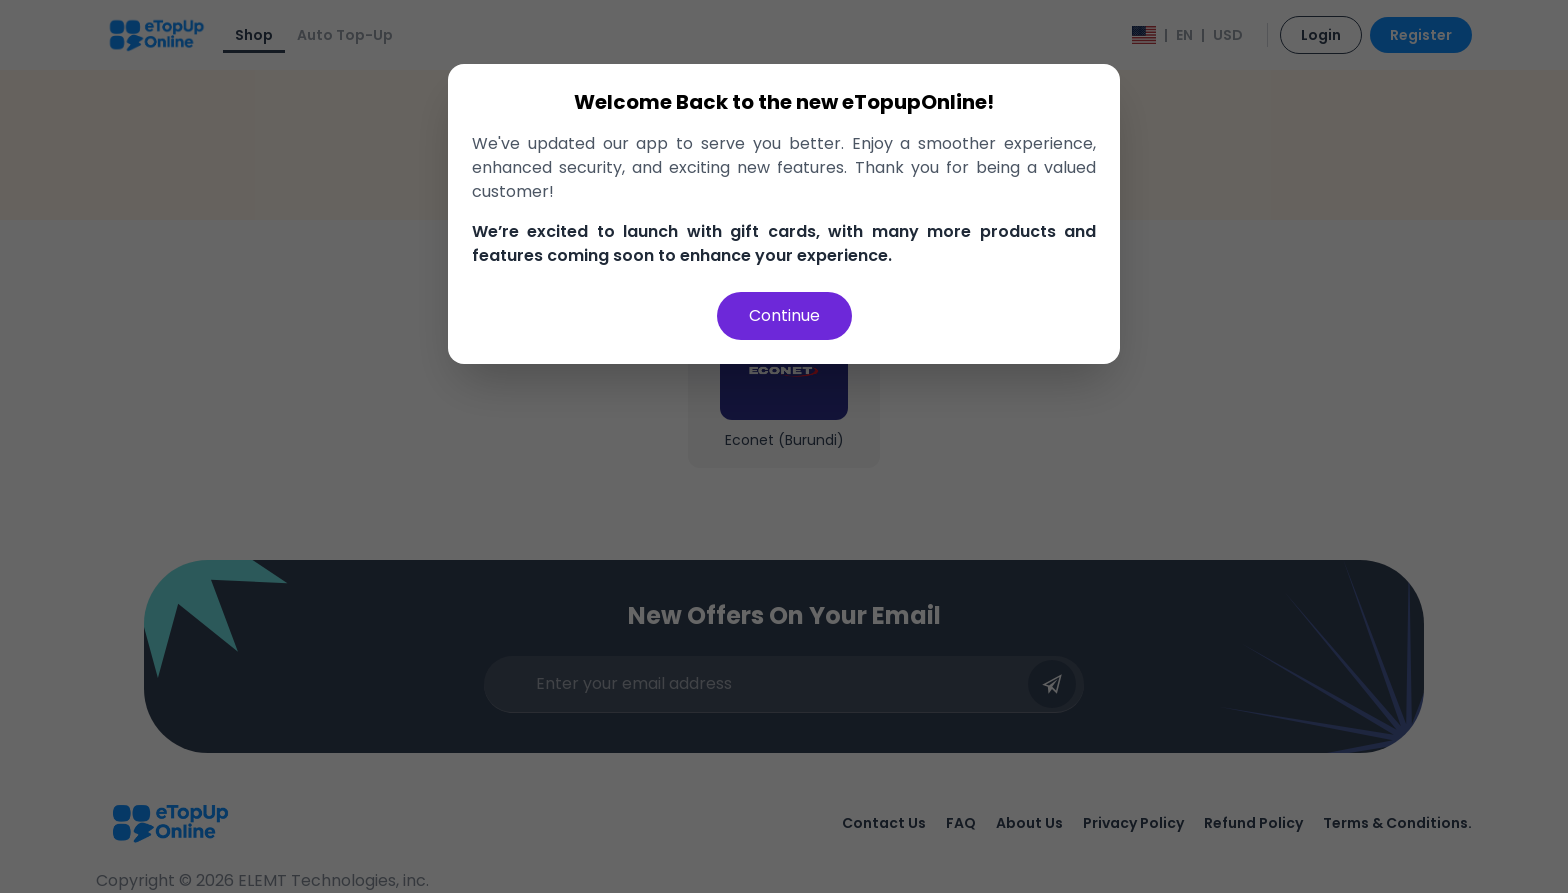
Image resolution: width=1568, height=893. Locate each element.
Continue (784, 315)
